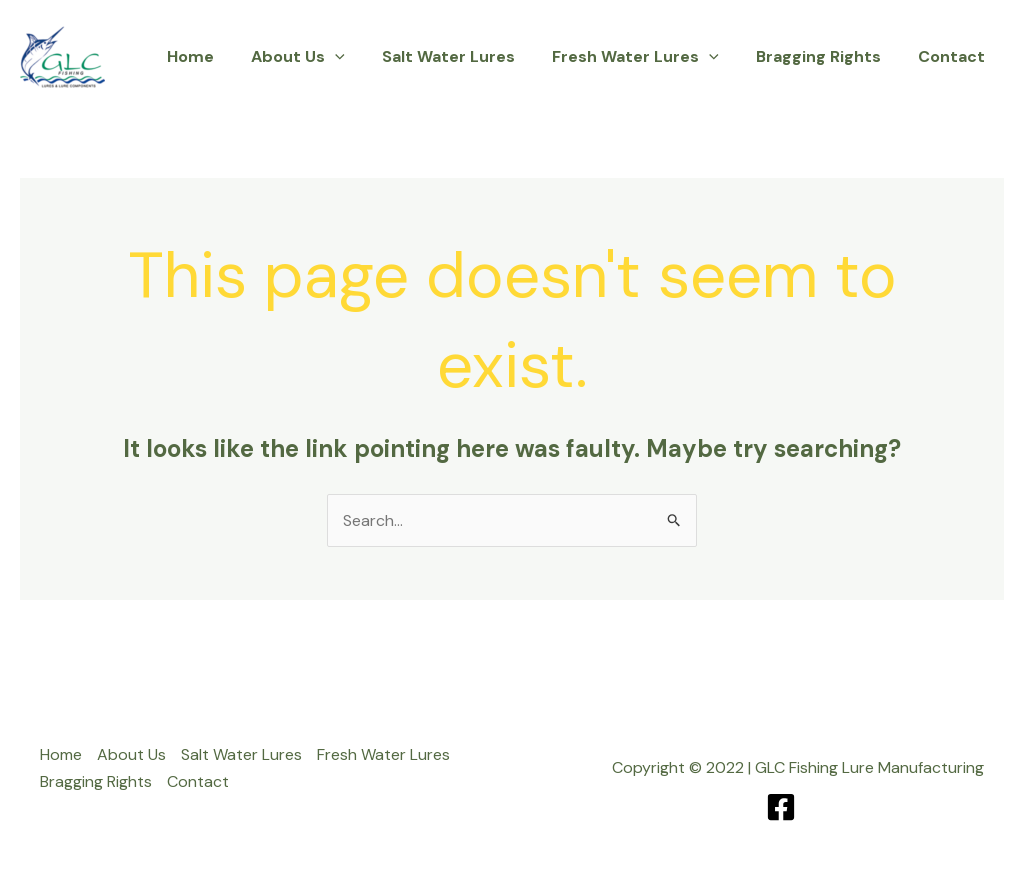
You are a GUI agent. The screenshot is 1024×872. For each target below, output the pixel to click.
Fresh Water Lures (648, 57)
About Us (322, 57)
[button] (359, 57)
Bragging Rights (826, 56)
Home (219, 56)
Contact (954, 56)
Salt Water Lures (466, 56)
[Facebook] (781, 807)
